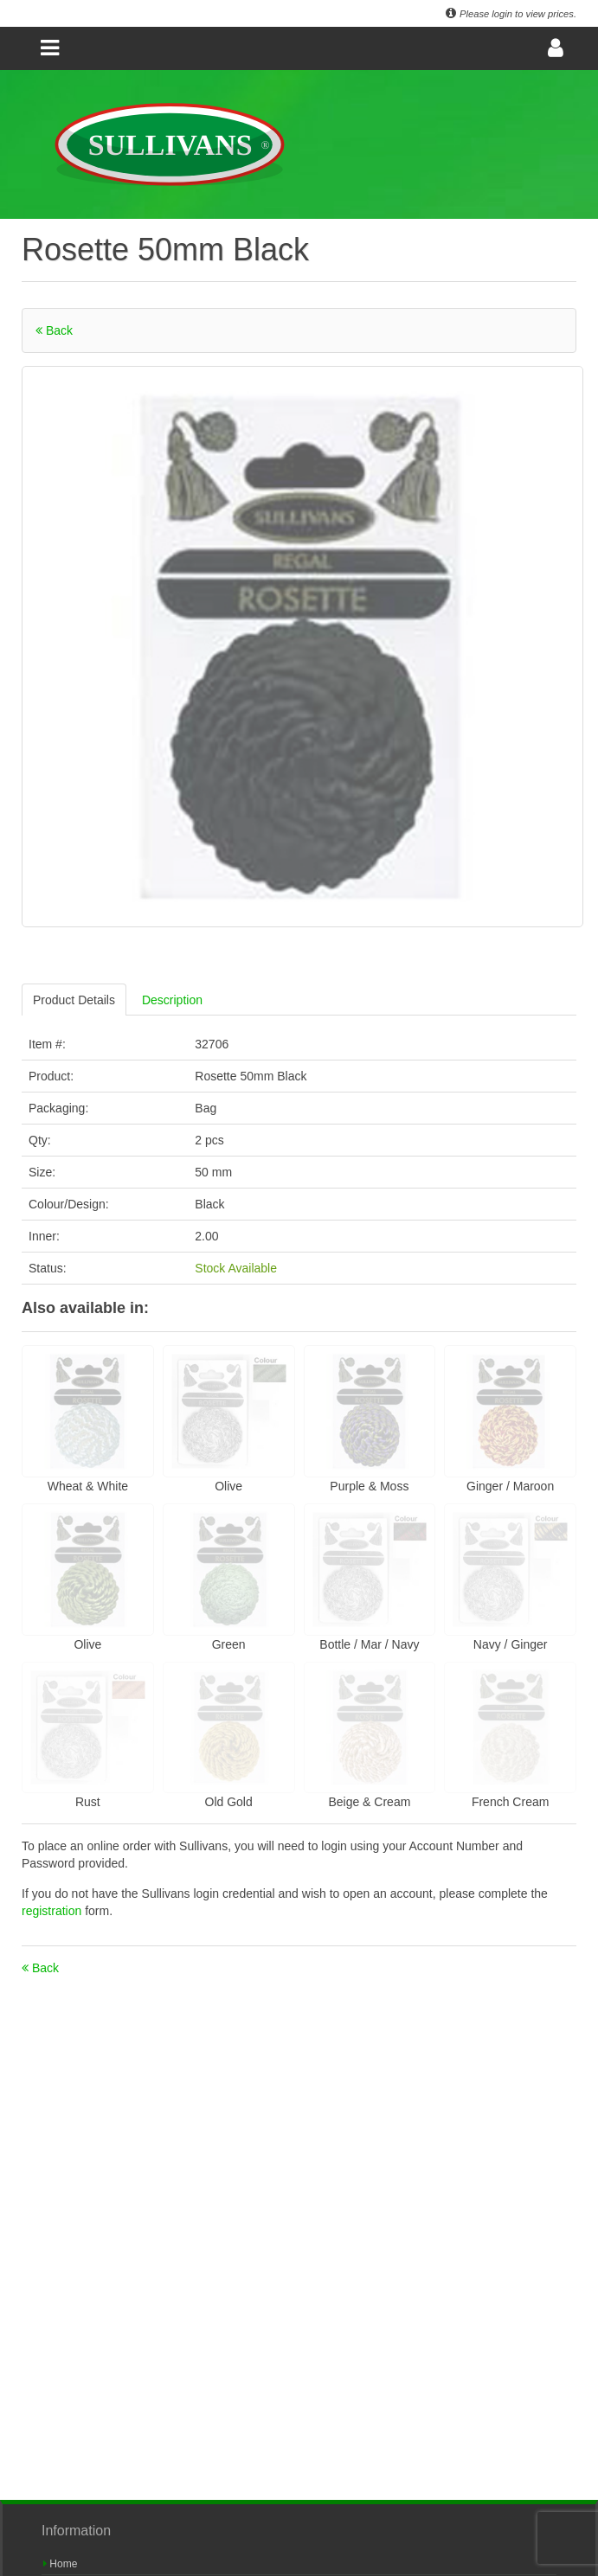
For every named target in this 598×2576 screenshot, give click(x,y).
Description (172, 1000)
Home (60, 2564)
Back (54, 330)
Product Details (74, 1000)
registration (53, 1911)
